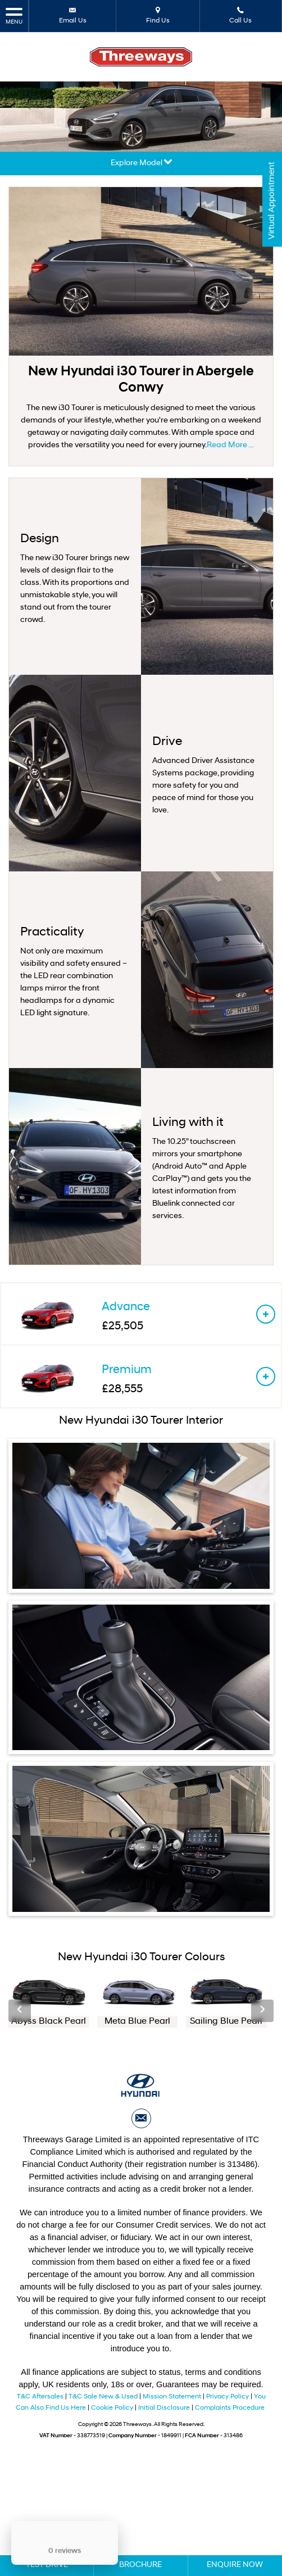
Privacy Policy (227, 2396)
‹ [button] (20, 2010)
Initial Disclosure (165, 2408)
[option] (48, 2001)
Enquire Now (235, 2565)
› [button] (262, 2010)
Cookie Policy (112, 2408)
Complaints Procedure (230, 2408)
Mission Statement (172, 2396)
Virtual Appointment (271, 204)
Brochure (140, 2565)
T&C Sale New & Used (103, 2396)
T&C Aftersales (40, 2396)
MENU (14, 15)
